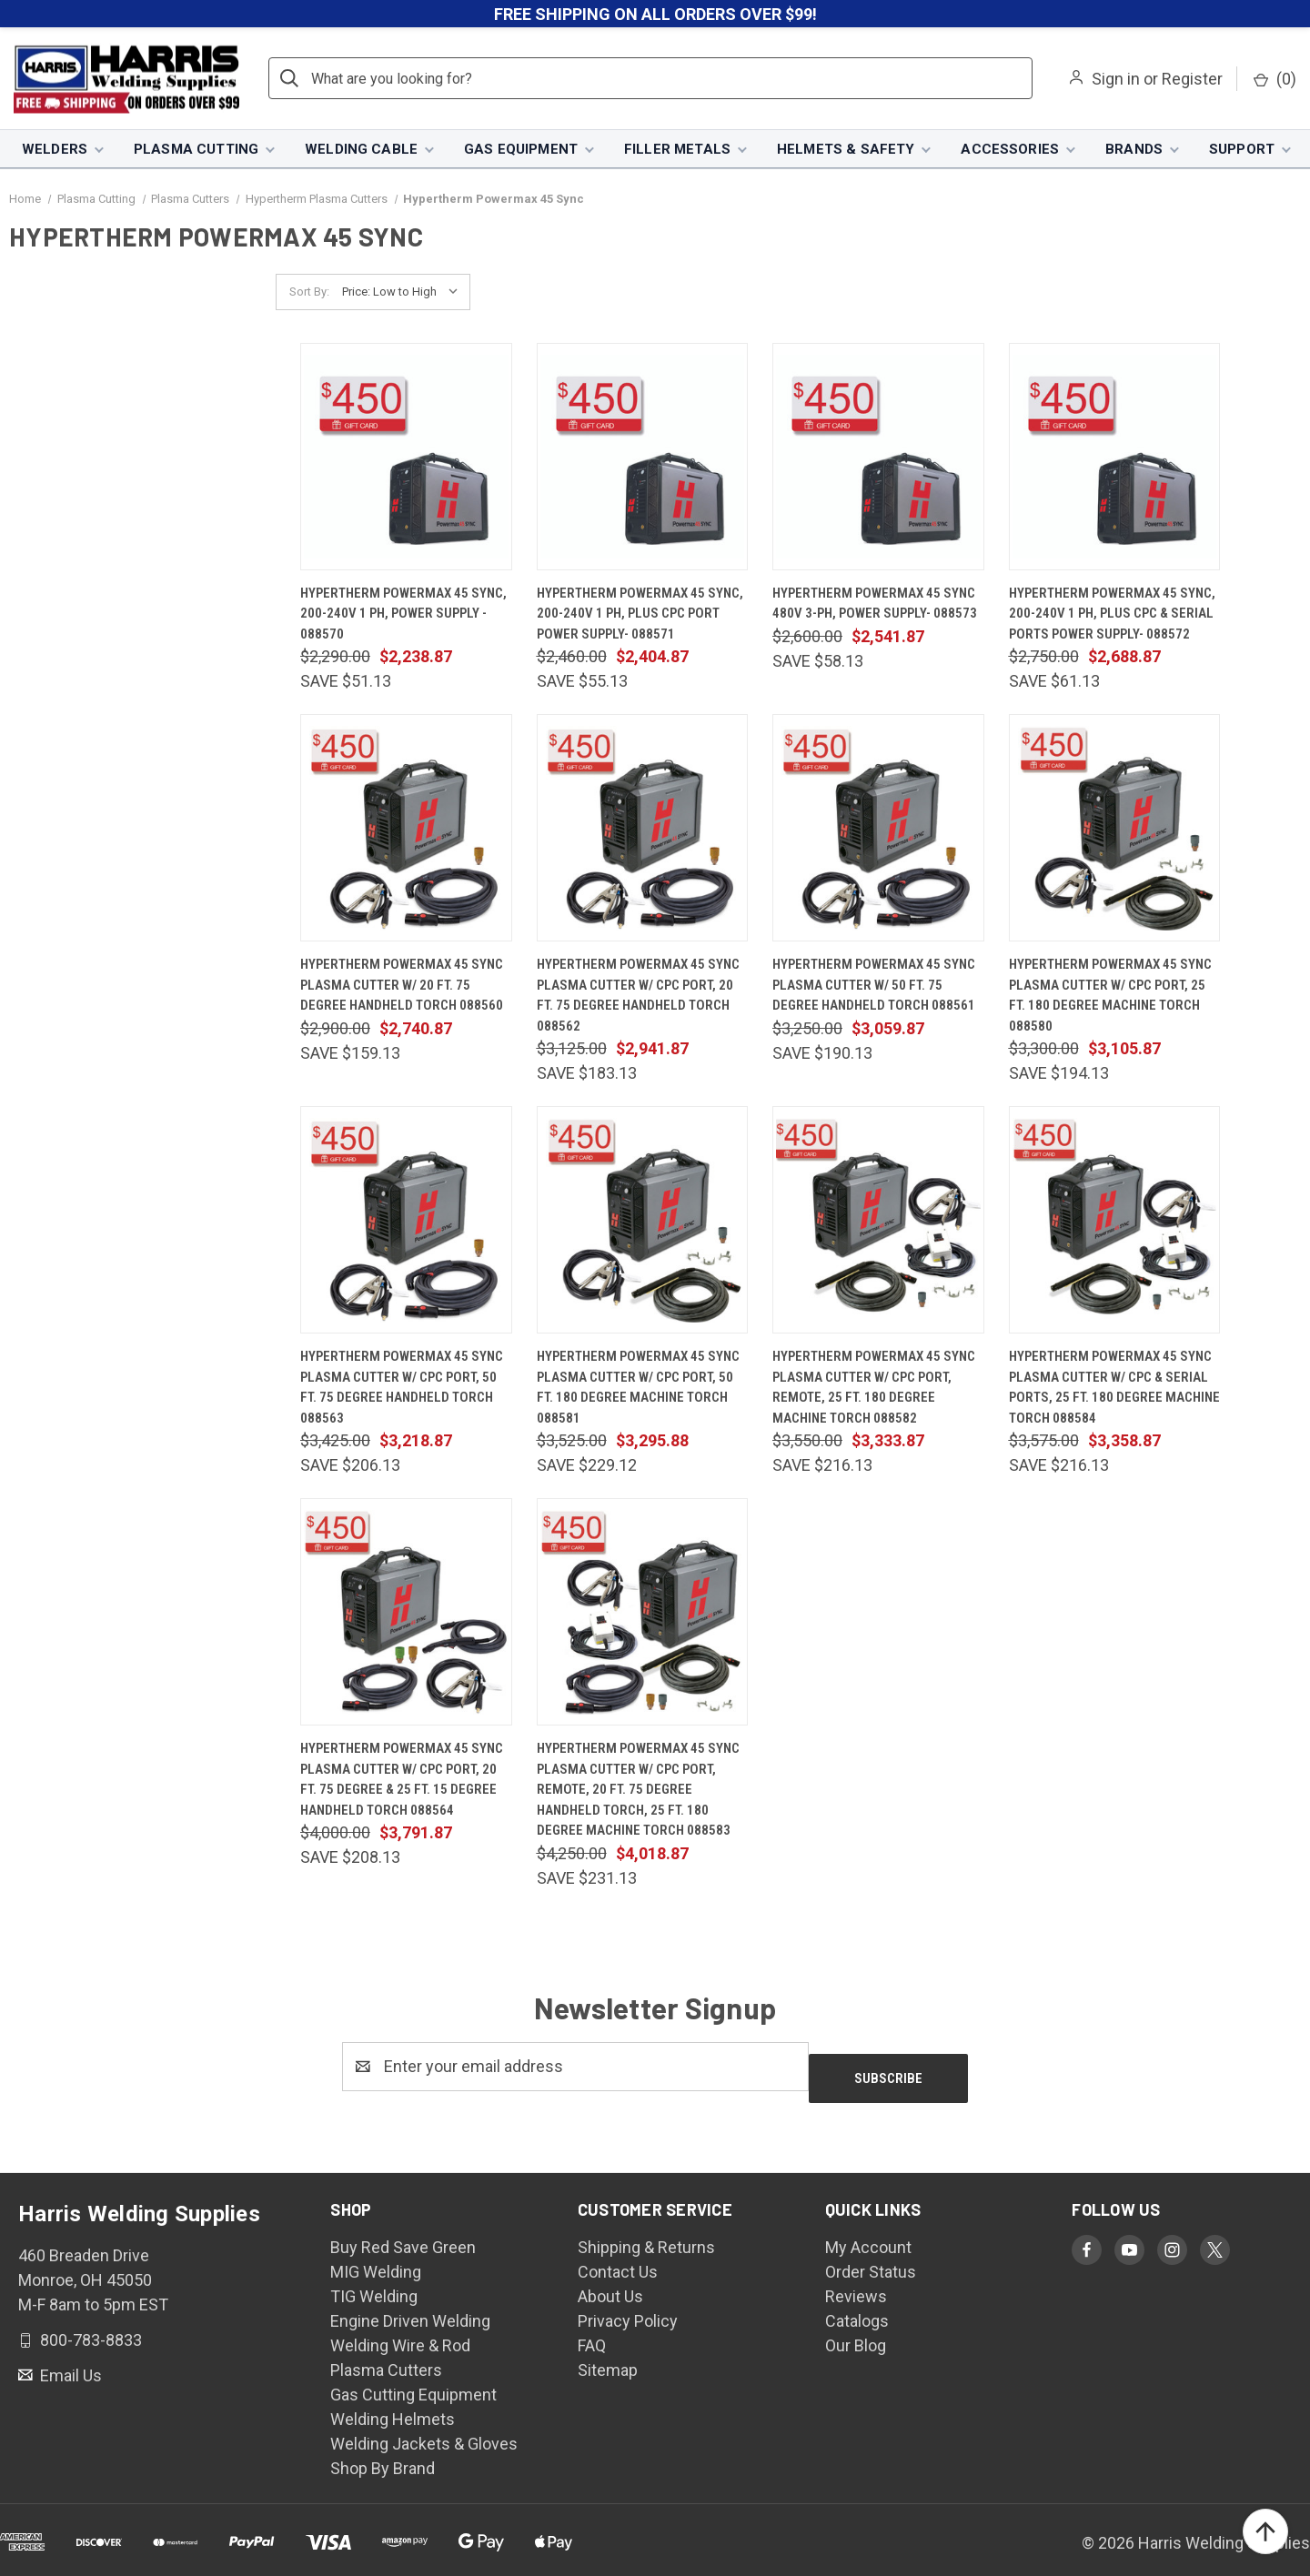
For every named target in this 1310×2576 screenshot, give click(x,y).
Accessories (1010, 150)
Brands (1134, 150)
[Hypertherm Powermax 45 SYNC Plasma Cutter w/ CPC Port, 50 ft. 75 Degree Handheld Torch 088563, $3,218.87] (406, 1222)
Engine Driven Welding (410, 2309)
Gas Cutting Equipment (413, 2383)
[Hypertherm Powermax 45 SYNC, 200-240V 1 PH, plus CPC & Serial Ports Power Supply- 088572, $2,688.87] (1115, 457)
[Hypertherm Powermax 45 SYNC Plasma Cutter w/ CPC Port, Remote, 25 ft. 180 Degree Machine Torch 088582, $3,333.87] (878, 1222)
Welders (54, 150)
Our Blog (855, 2334)
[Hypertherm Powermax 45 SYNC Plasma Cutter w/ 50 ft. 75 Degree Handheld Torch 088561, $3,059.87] (878, 829)
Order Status (870, 2260)
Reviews (856, 2285)
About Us (610, 2285)
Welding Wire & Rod (400, 2334)
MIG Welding (375, 2260)
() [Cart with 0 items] (1275, 80)
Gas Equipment (521, 150)
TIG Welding (374, 2285)
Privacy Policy (628, 2309)
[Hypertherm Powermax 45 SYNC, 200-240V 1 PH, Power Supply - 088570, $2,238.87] (406, 457)
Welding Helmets (392, 2408)
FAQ (592, 2334)
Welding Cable (361, 150)
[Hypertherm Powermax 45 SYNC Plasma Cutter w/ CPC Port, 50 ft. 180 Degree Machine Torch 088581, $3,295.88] (642, 1222)
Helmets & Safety (845, 150)
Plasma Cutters (386, 2359)
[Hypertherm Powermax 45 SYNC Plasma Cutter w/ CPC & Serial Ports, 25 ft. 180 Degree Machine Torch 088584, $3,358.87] (1115, 1222)
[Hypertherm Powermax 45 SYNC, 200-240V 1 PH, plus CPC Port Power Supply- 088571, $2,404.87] (642, 457)
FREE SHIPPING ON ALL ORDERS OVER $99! (655, 14)
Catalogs (857, 2309)
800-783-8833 (89, 2329)
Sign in (1116, 80)
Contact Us (618, 2260)
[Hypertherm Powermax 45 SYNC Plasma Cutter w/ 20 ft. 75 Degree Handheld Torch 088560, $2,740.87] (406, 829)
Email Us (69, 2364)
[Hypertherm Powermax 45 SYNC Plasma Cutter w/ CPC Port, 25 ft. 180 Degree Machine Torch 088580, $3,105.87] (1115, 829)
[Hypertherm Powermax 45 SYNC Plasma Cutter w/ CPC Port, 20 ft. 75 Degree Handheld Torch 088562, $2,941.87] (642, 829)
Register (1192, 80)
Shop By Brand (382, 2457)
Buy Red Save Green (403, 2236)
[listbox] (404, 294)
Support (1242, 150)
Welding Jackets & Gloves (424, 2432)
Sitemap (608, 2359)
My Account (868, 2236)
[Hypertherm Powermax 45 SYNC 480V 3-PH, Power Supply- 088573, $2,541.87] (878, 457)
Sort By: (309, 293)
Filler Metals (677, 150)
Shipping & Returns (646, 2236)
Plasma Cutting (196, 150)
